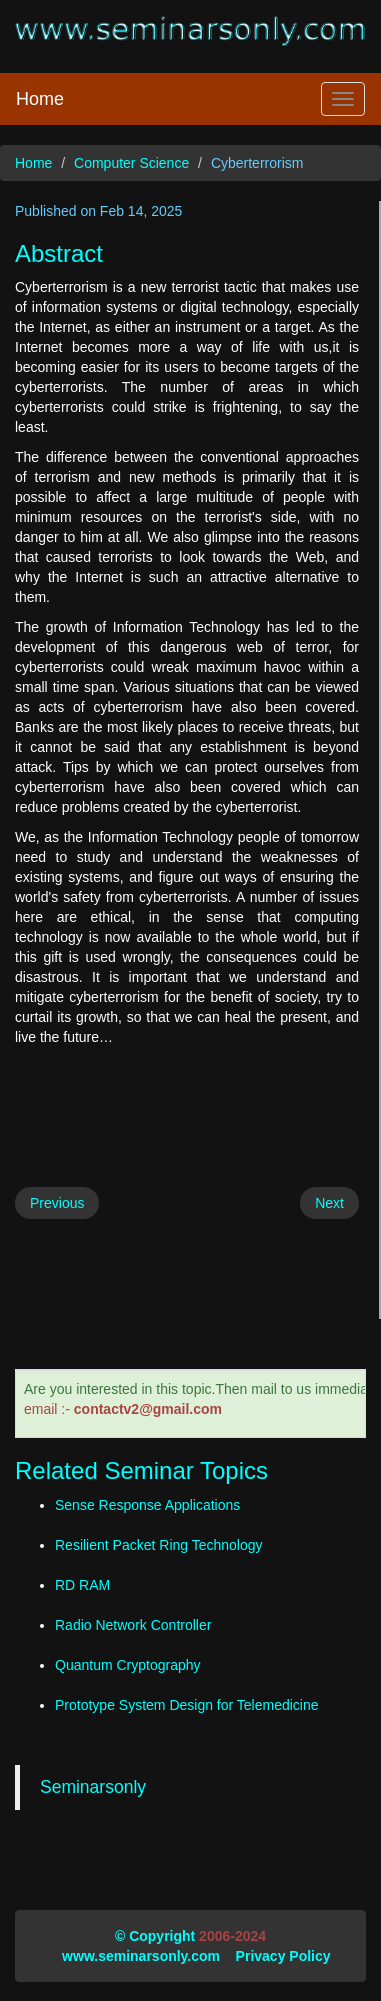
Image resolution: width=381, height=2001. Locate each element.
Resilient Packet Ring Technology (159, 1545)
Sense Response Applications (147, 1505)
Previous (57, 1203)
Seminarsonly (93, 1787)
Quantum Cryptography (128, 1665)
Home (40, 99)
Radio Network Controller (133, 1625)
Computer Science (131, 163)
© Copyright (155, 1936)
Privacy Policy (283, 1956)
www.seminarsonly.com (141, 1956)
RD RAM (82, 1585)
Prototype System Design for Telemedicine (187, 1705)
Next (329, 1203)
